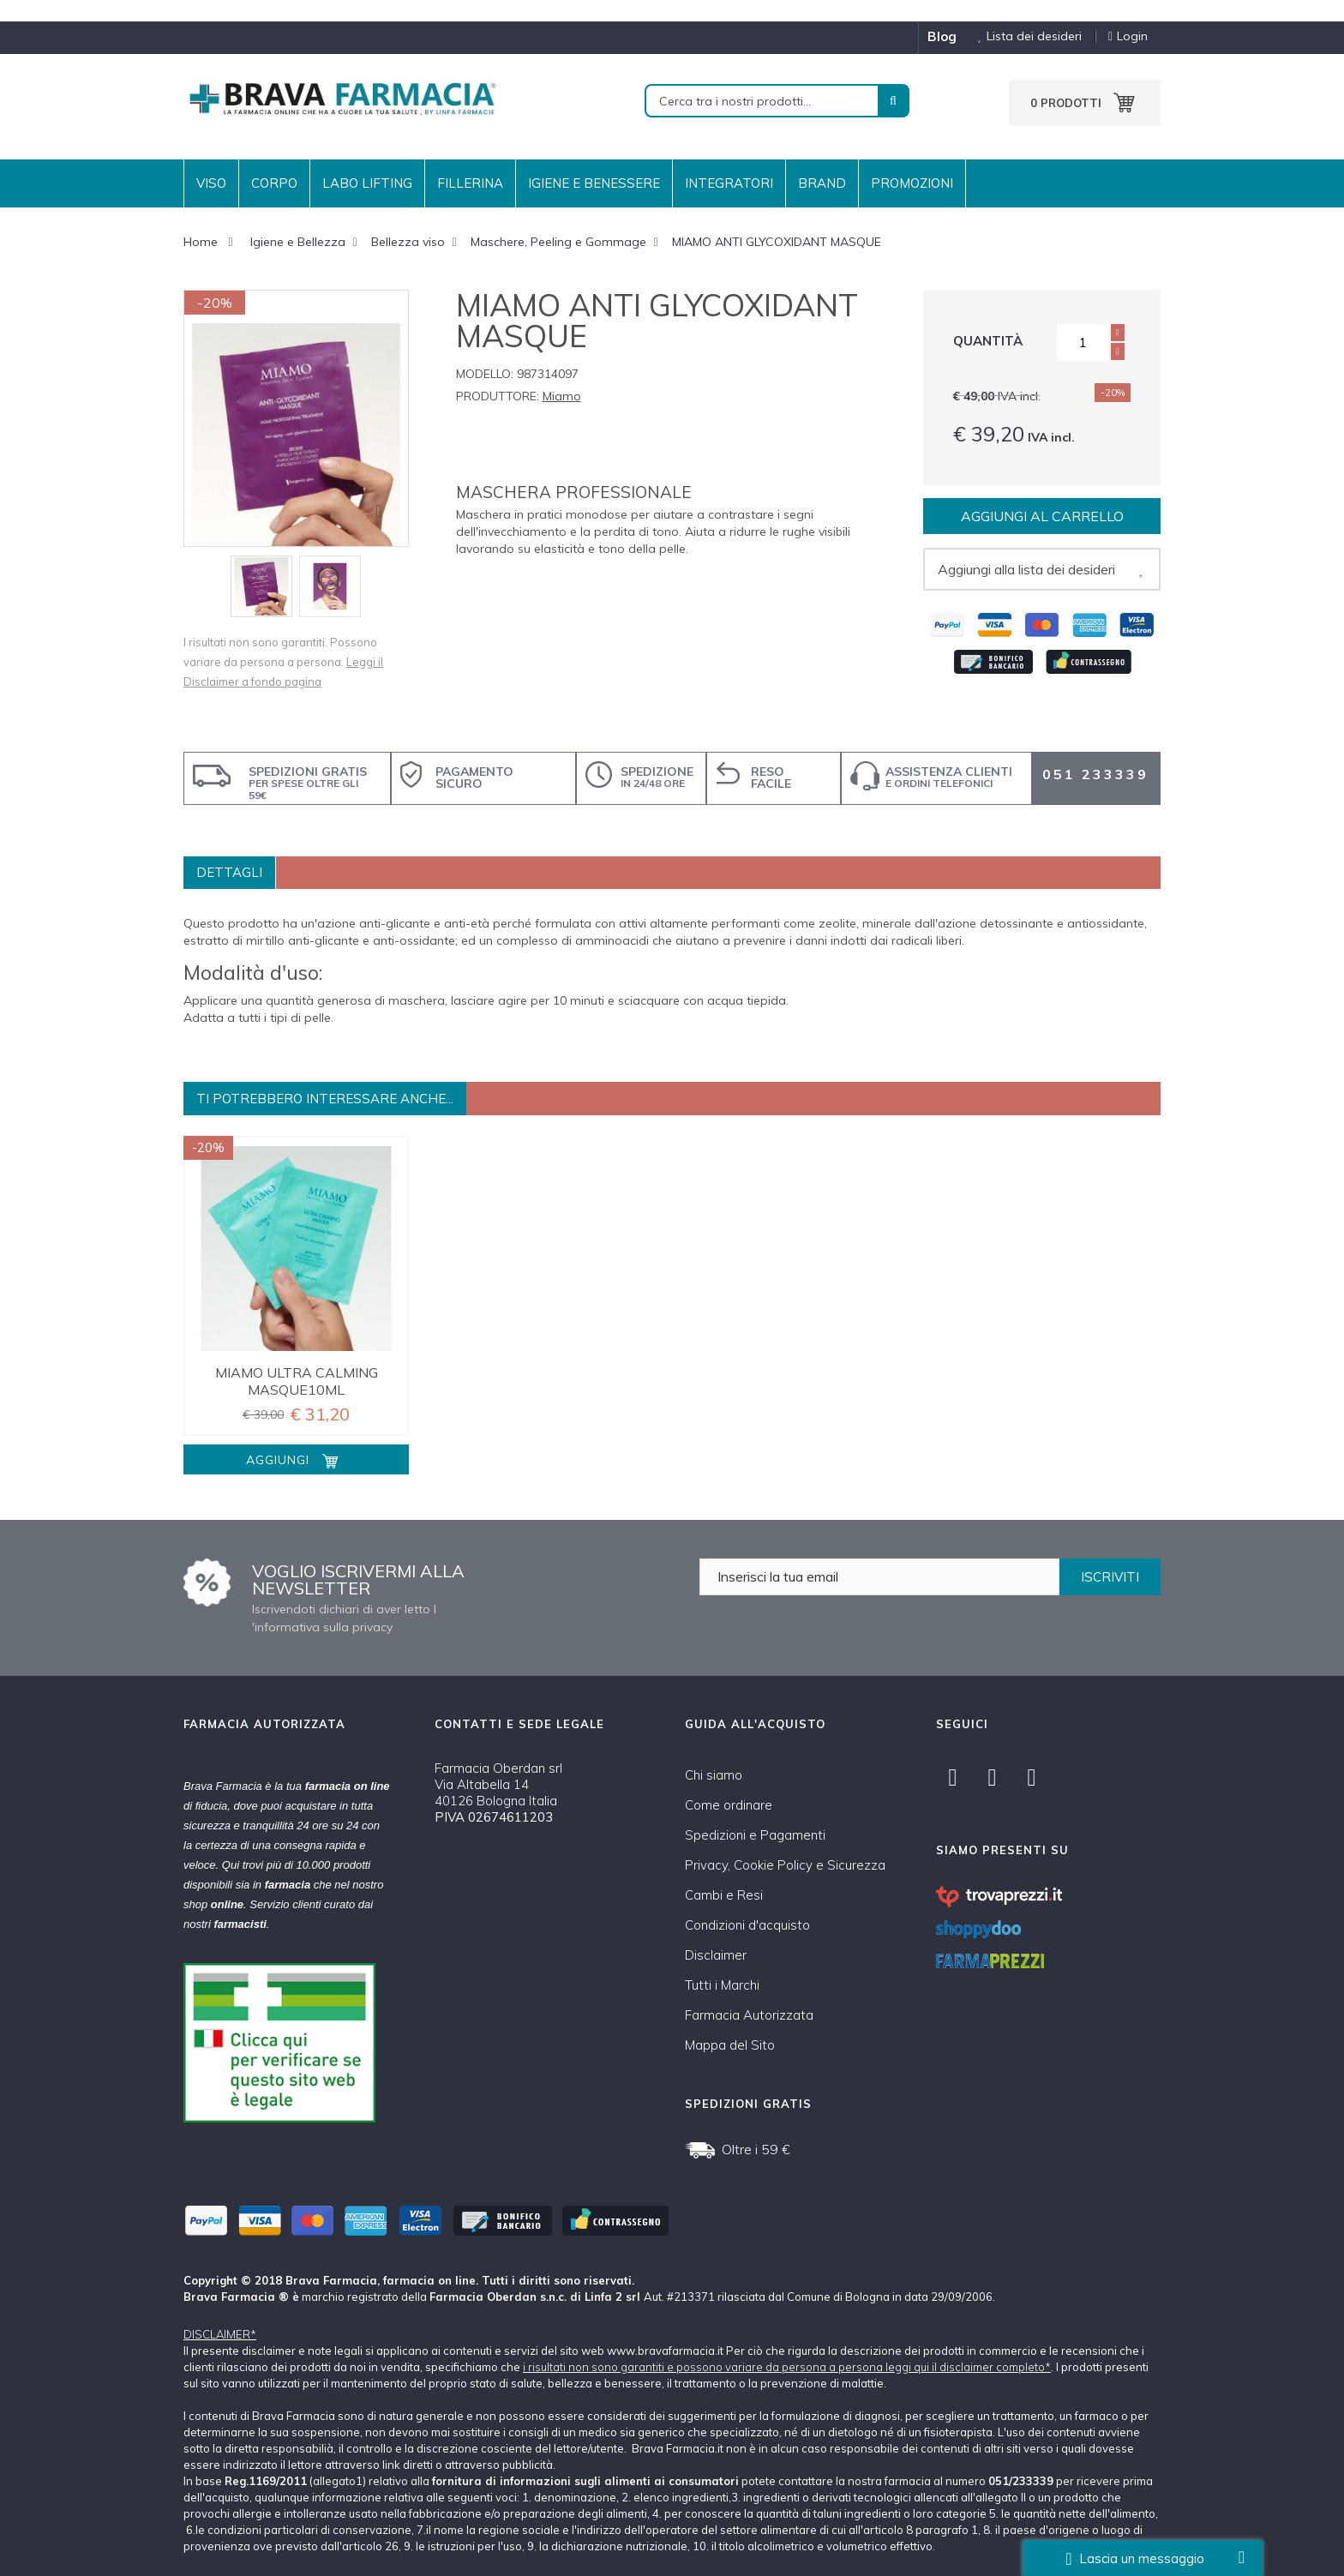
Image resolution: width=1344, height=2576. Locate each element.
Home (200, 241)
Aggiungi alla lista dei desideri (1026, 569)
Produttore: (497, 396)
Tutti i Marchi (722, 1985)
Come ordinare (728, 1805)
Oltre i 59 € (756, 2149)
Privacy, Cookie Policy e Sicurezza (785, 1865)
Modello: (484, 373)
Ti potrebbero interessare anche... (324, 1098)
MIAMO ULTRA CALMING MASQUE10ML (296, 1381)
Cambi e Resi (724, 1895)
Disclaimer (716, 1955)
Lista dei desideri (1023, 36)
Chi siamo (713, 1775)
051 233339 (1095, 774)
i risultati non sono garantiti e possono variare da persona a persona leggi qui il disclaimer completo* (787, 2367)
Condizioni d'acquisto (747, 1925)
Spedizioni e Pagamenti (755, 1835)
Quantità (988, 341)
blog (942, 36)
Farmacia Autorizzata (749, 2015)
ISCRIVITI (1110, 1577)
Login (1128, 36)
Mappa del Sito (730, 2045)
